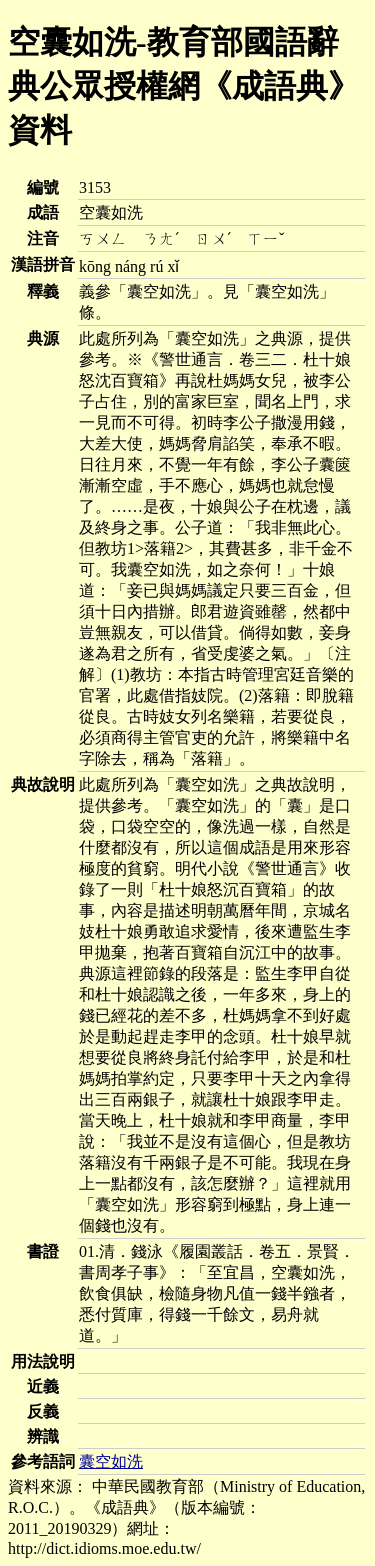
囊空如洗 (111, 1461)
